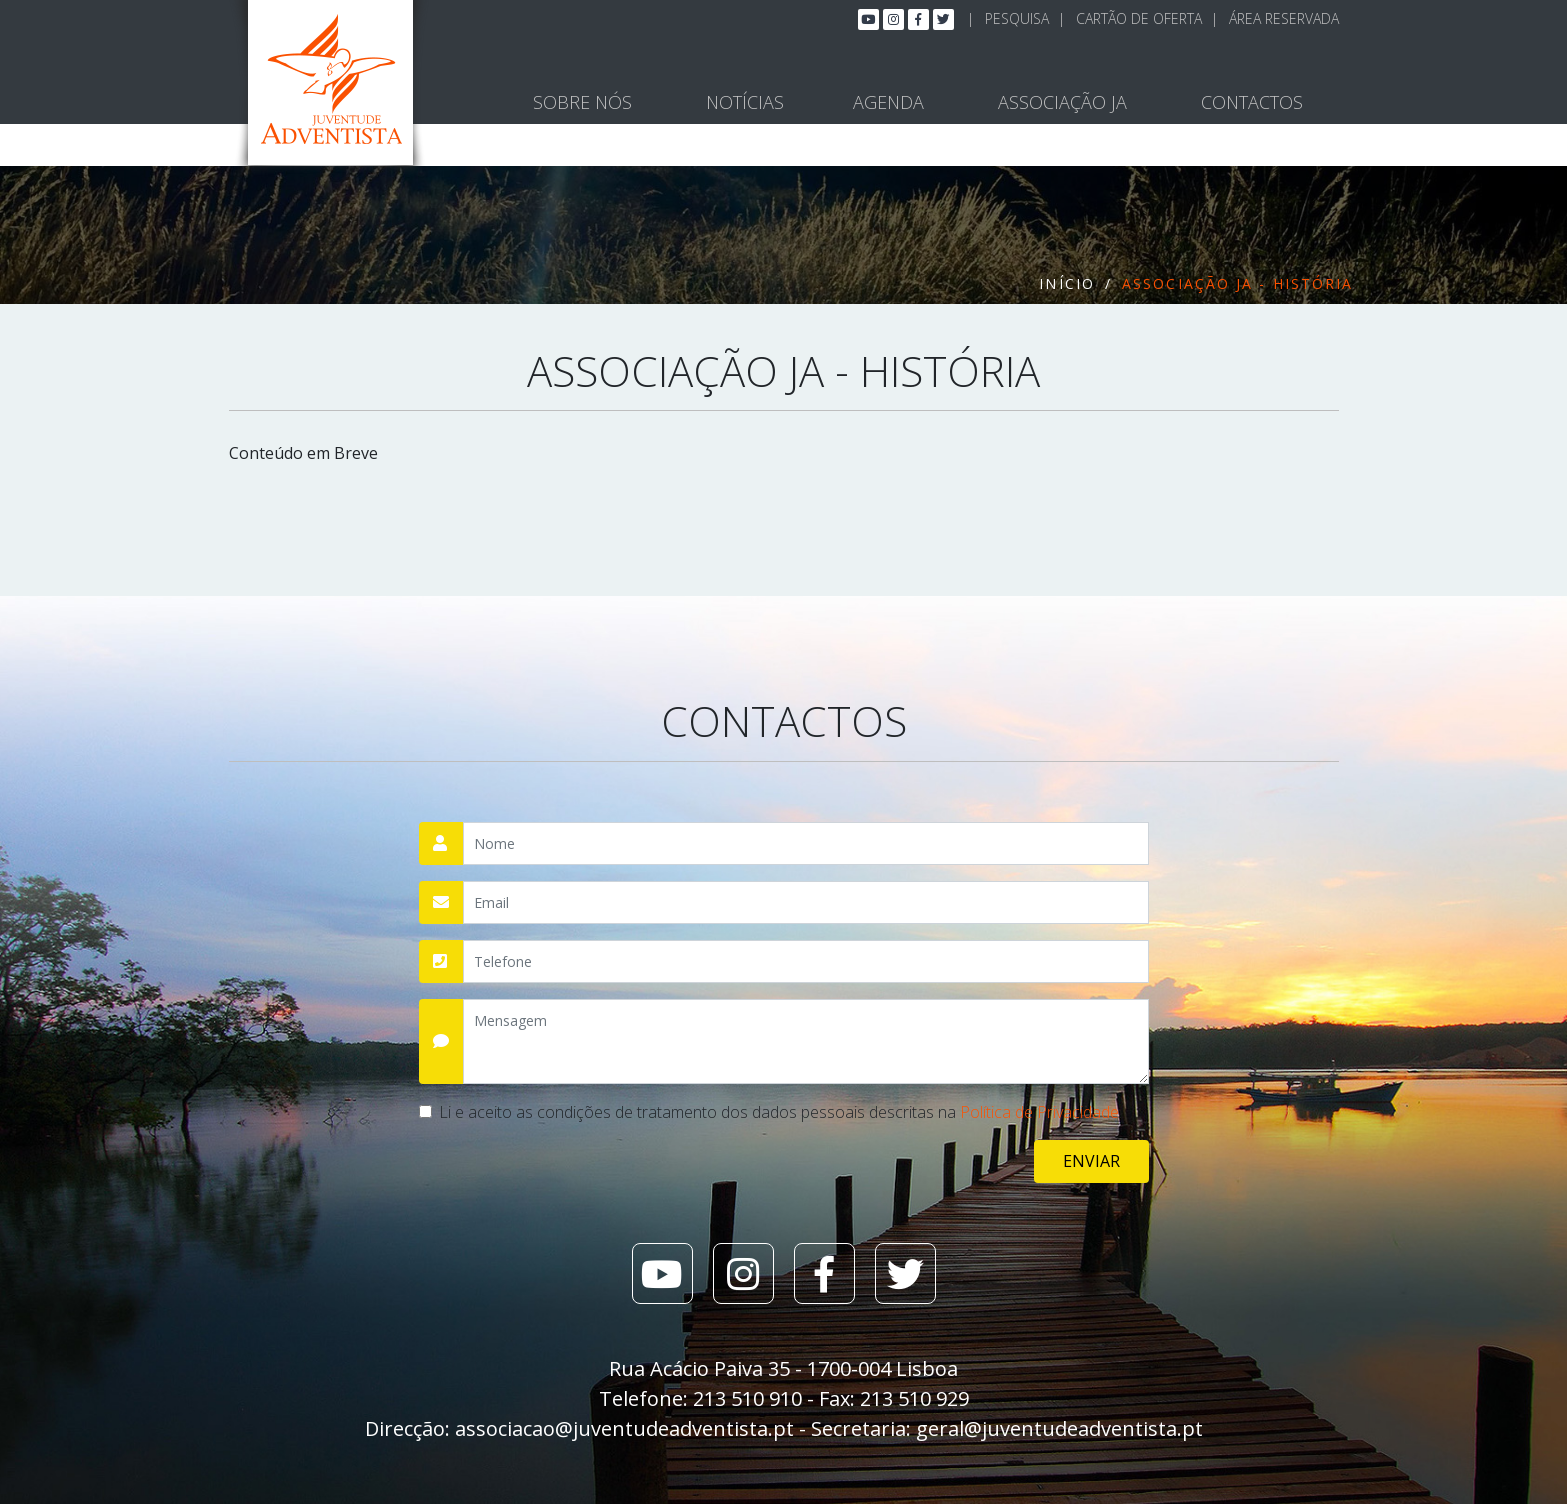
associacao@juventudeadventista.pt (624, 1428)
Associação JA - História (1237, 283)
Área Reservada (1284, 18)
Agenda (888, 102)
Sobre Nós (582, 102)
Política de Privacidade (1039, 1112)
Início (1067, 283)
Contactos (1252, 102)
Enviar (1091, 1161)
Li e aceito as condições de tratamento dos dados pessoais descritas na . (780, 1112)
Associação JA (1062, 102)
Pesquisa (1017, 18)
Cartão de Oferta (1139, 18)
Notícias (745, 102)
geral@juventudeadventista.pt (1059, 1428)
